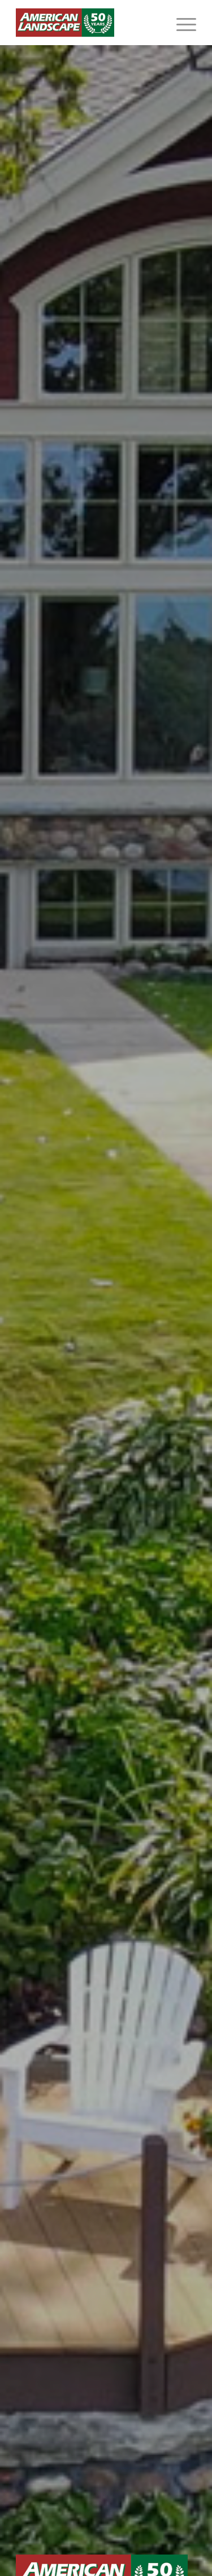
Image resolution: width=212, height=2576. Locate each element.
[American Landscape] (88, 22)
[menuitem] (180, 22)
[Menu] (180, 22)
